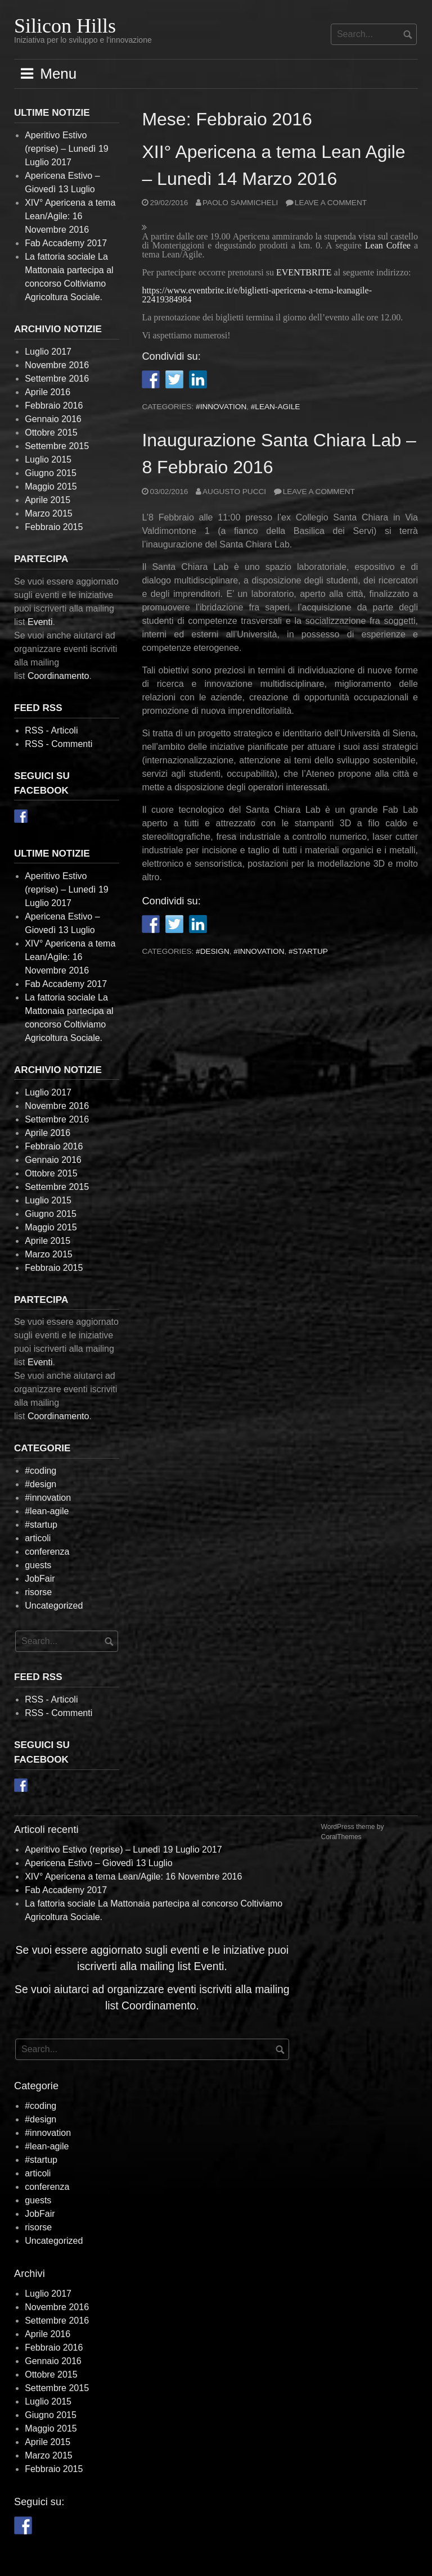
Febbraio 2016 (54, 405)
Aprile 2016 (47, 392)
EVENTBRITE (304, 272)
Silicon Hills (65, 26)
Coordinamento (58, 676)
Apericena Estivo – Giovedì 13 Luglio (98, 1863)
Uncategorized (54, 1605)
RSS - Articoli (51, 730)
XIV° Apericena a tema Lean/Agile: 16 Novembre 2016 (70, 216)
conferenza (47, 1551)
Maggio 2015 (51, 486)
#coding (40, 1470)
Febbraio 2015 (54, 527)
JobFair (40, 1578)
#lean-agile (275, 406)
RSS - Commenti (58, 744)
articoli (38, 1538)
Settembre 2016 (57, 378)
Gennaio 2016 (53, 419)
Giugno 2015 (50, 473)
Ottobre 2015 (51, 432)
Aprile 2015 (47, 500)
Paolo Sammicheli (240, 202)
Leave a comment (331, 202)
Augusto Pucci (234, 491)
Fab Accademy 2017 (66, 243)
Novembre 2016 (57, 365)
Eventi (40, 622)
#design (213, 951)
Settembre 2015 (57, 446)
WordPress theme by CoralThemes (352, 1832)
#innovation (221, 406)
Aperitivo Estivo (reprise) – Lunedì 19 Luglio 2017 (67, 148)
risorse (38, 1592)
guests (38, 1565)
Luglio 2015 (48, 459)
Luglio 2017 (48, 351)
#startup (308, 951)
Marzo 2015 (49, 513)
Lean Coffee (388, 245)
